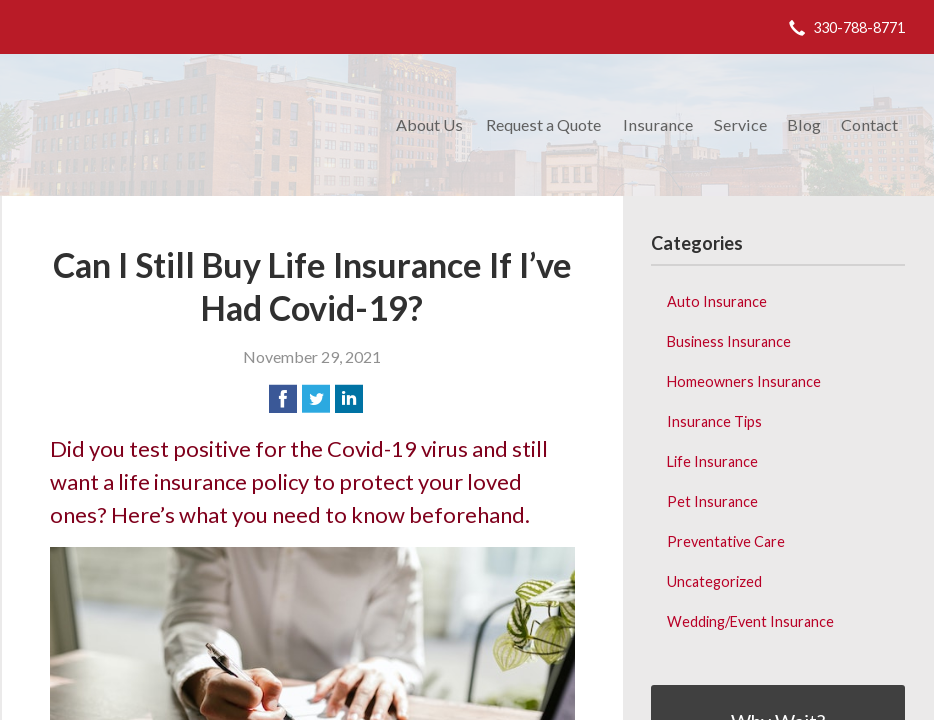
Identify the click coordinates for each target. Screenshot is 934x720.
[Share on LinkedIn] (349, 399)
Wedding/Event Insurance (750, 621)
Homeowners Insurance (744, 381)
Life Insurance (712, 461)
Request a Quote (543, 124)
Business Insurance (729, 341)
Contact (869, 124)
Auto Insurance (717, 301)
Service (740, 124)
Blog (804, 124)
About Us (429, 124)
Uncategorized (714, 581)
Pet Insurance (712, 501)
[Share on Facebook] (283, 399)
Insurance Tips (714, 421)
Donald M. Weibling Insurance (194, 125)
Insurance (658, 124)
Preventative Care (726, 541)
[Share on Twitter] (316, 399)
